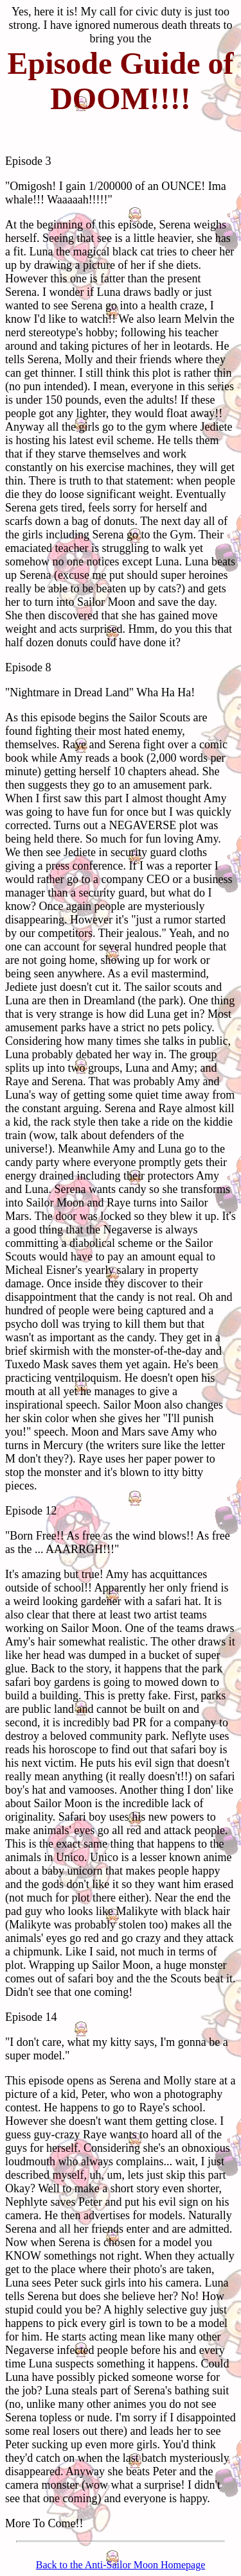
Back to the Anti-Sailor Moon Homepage (121, 2564)
